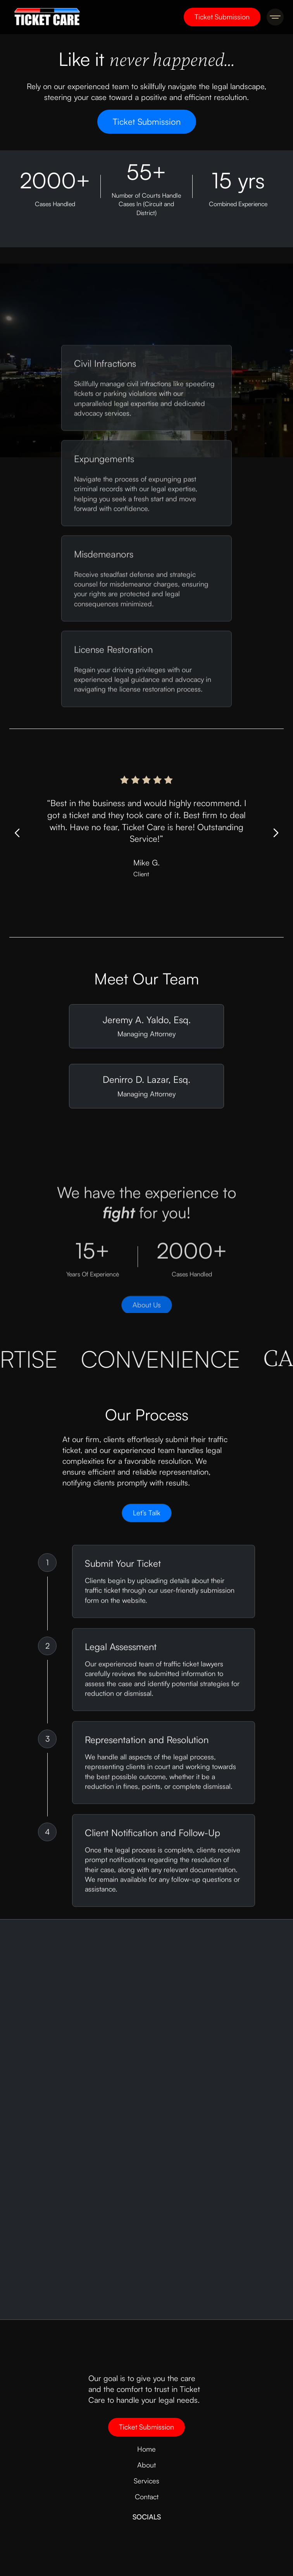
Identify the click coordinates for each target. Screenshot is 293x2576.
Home (146, 2449)
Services (146, 2480)
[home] (45, 17)
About (146, 2465)
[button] (275, 17)
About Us (147, 1310)
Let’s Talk (146, 1515)
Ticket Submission (222, 16)
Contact (147, 2496)
